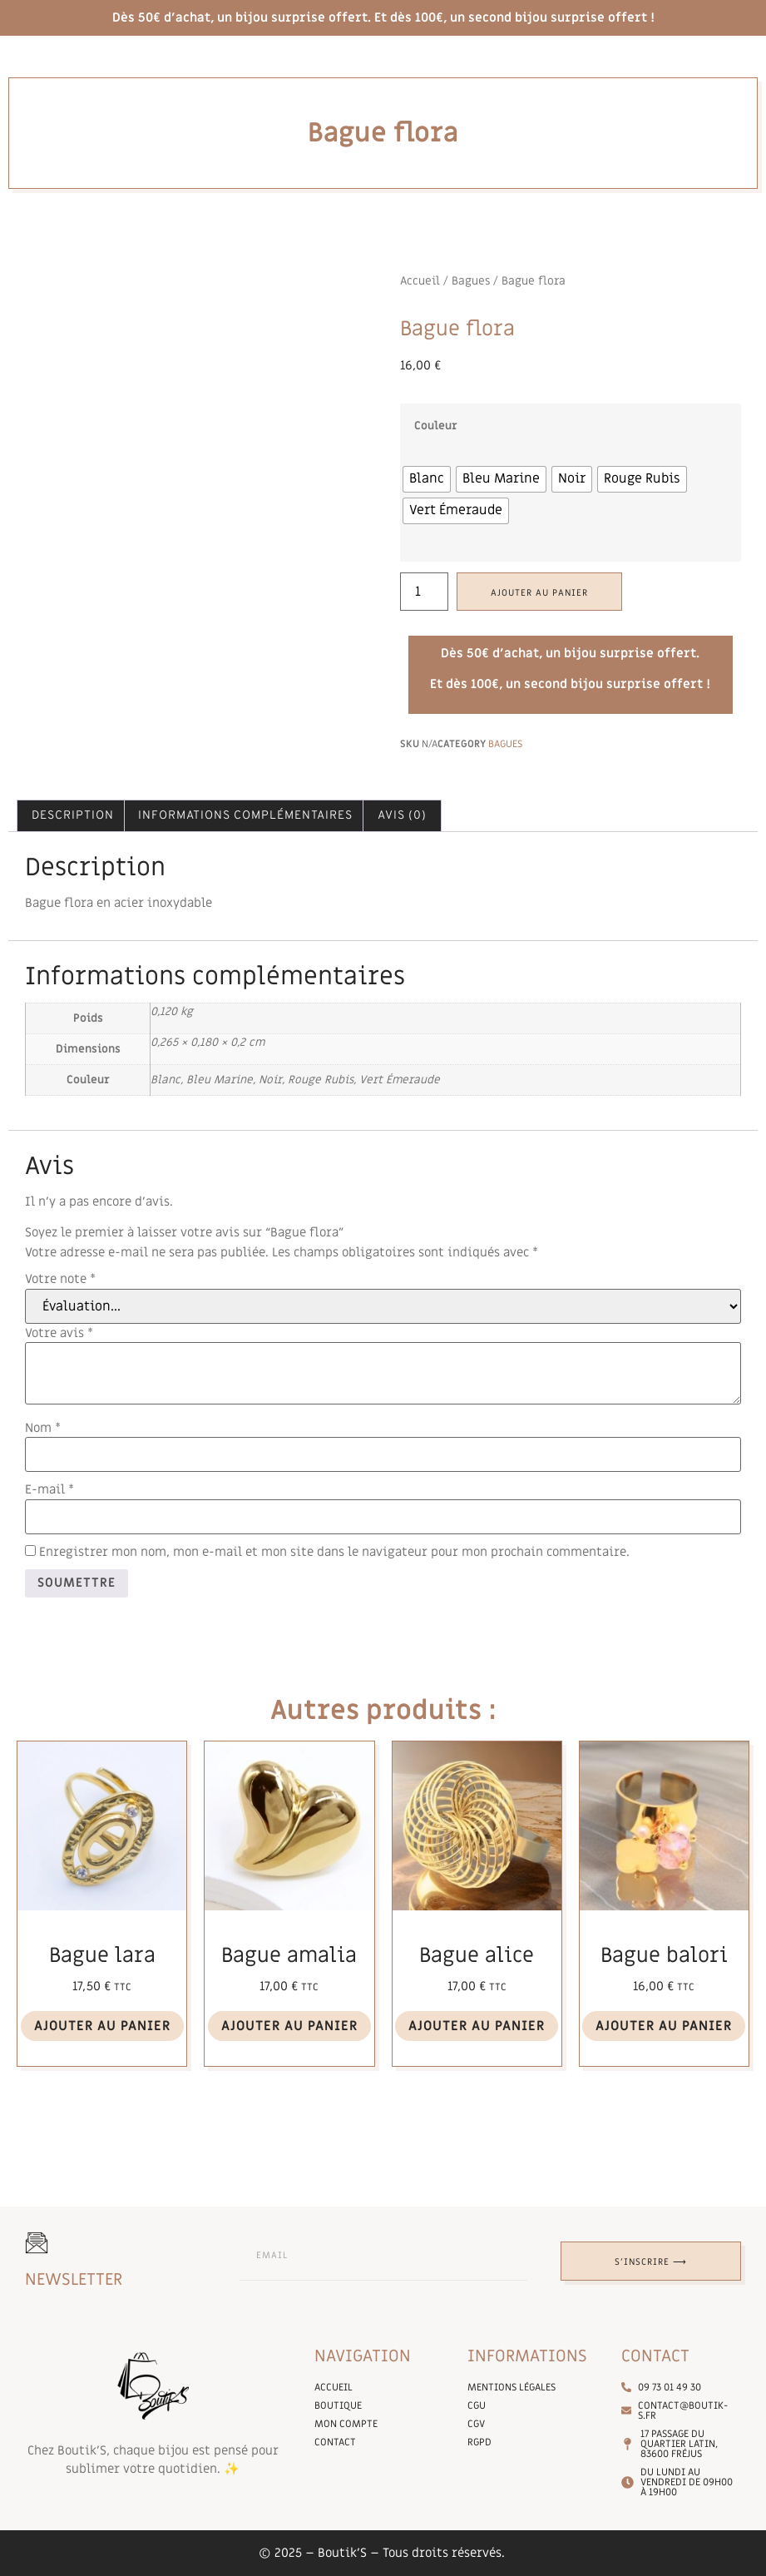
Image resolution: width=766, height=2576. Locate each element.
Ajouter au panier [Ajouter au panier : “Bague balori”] (664, 2026)
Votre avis (59, 1333)
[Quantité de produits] (424, 591)
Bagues (471, 281)
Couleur (435, 427)
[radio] (426, 479)
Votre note (60, 1279)
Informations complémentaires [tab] (245, 816)
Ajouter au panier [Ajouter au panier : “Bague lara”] (102, 2026)
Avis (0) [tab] (402, 816)
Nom (43, 1428)
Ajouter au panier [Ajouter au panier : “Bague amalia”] (289, 2026)
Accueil (420, 281)
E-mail (49, 1490)
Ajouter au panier (539, 593)
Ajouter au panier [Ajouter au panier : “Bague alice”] (476, 2026)
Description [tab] (73, 816)
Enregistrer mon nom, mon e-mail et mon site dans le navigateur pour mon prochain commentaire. (334, 1552)
